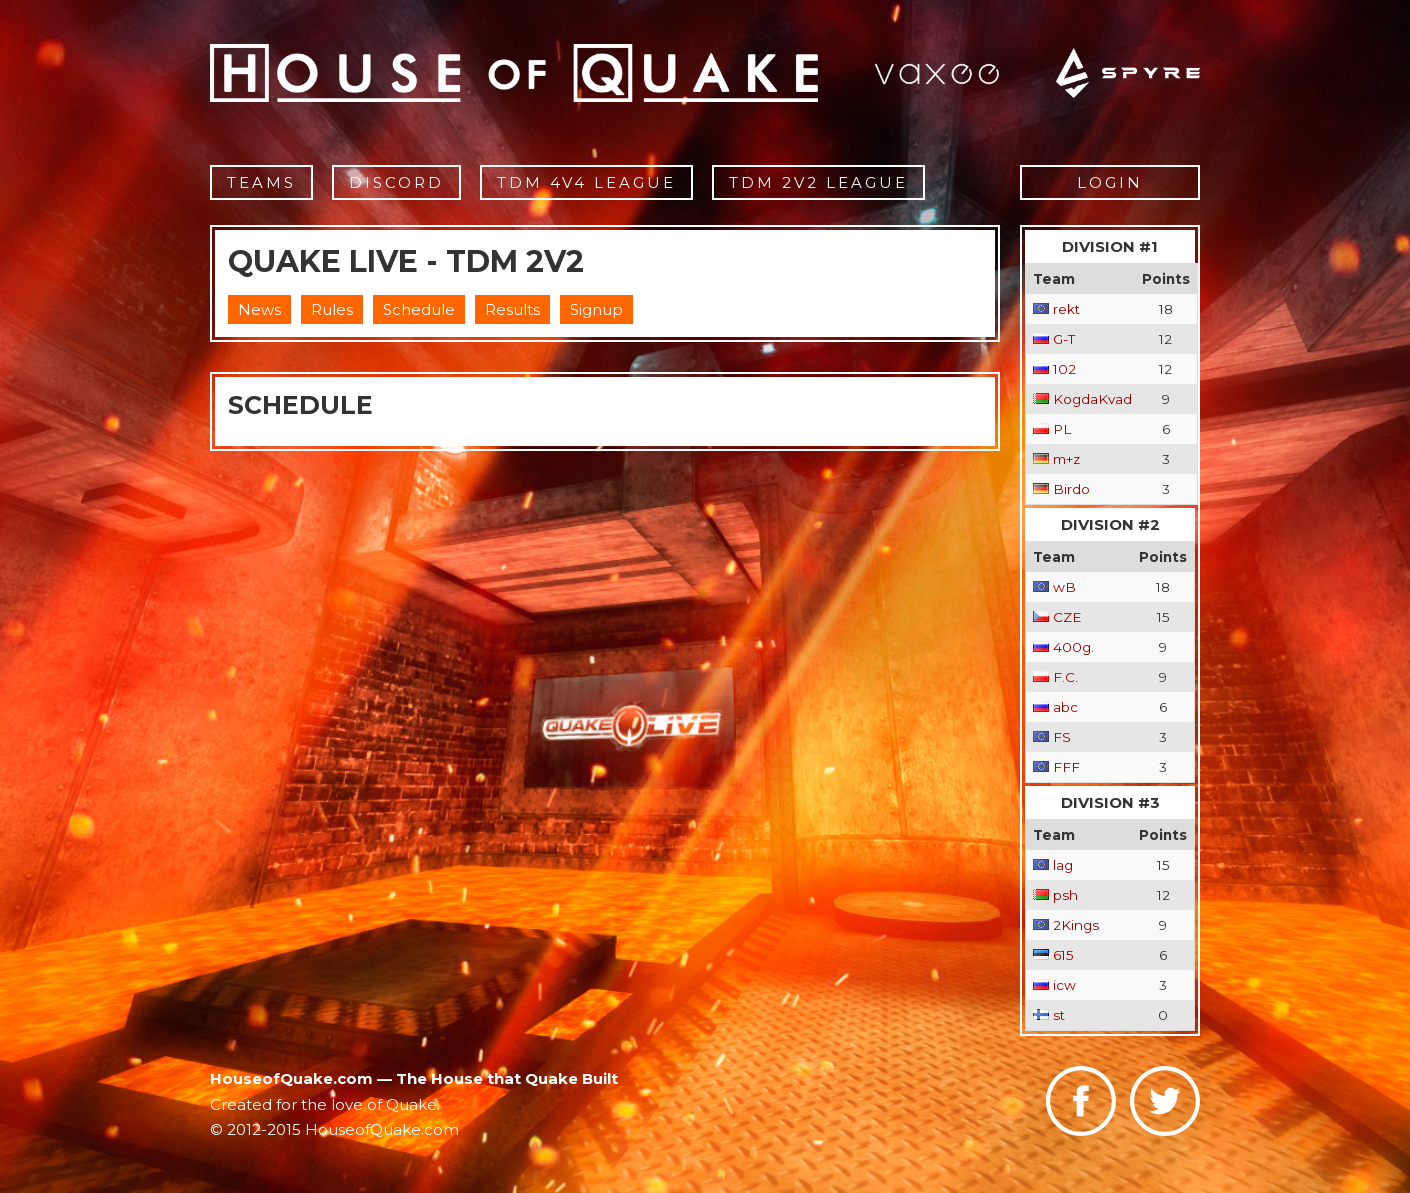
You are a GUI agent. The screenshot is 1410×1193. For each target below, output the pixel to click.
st (1059, 1015)
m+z (1066, 459)
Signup (596, 309)
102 (1064, 369)
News (259, 309)
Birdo (1071, 489)
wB (1064, 587)
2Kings (1076, 925)
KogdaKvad (1092, 399)
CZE (1067, 617)
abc (1065, 707)
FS (1062, 737)
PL (1062, 429)
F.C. (1065, 677)
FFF (1066, 767)
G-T (1064, 339)
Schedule (419, 309)
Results (512, 309)
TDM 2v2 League (818, 182)
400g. (1073, 647)
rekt (1066, 309)
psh (1065, 895)
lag (1063, 865)
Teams (261, 182)
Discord (396, 182)
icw (1064, 985)
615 (1063, 955)
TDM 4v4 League (586, 182)
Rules (332, 309)
